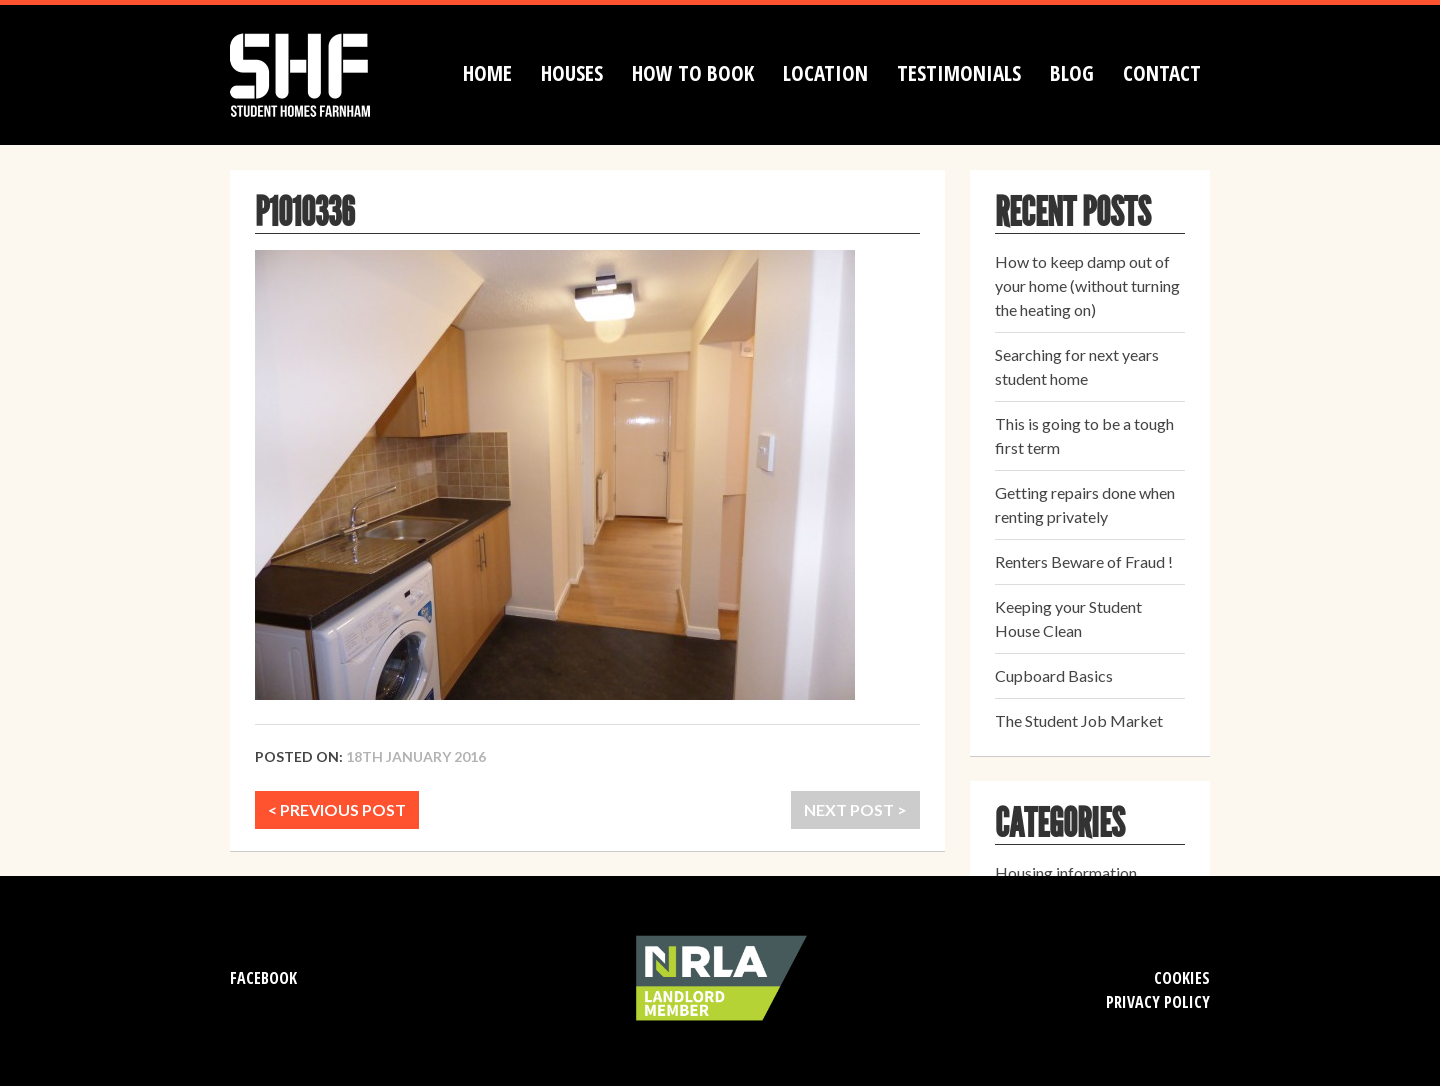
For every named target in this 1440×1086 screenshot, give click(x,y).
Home (487, 73)
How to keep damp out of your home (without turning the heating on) (1087, 285)
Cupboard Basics (1054, 675)
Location (825, 73)
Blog (1072, 73)
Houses (572, 73)
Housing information (1066, 872)
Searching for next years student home (1077, 366)
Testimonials (959, 73)
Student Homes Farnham (320, 72)
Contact (1162, 73)
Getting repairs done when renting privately (1085, 504)
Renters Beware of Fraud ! (1084, 561)
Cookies (1182, 978)
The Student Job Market (1079, 720)
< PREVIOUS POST (337, 809)
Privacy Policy (1158, 1002)
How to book (693, 73)
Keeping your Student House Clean (1068, 618)
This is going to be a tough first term (1084, 435)
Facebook (263, 978)
